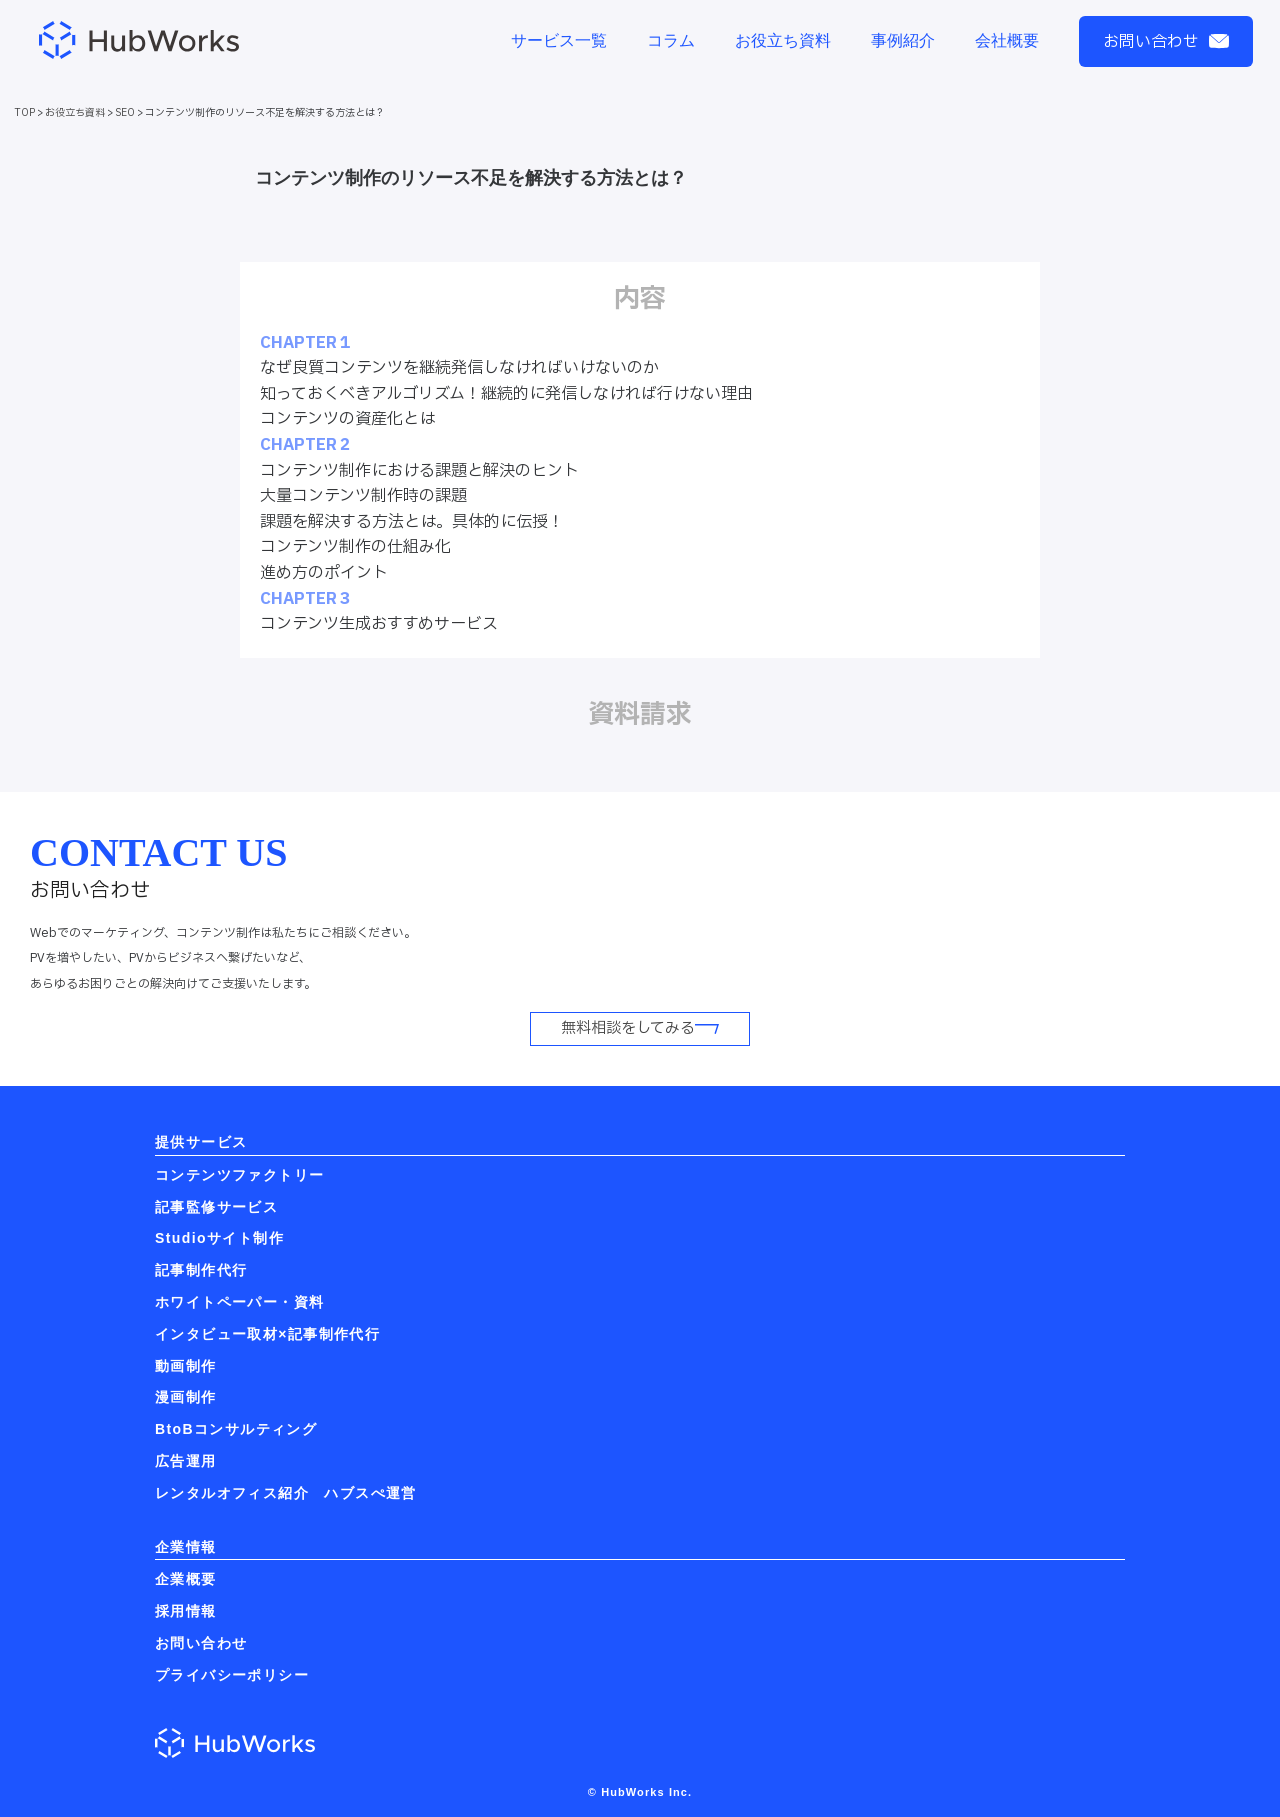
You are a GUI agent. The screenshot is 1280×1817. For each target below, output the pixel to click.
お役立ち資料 (783, 40)
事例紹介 (903, 40)
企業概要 (186, 1579)
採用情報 (186, 1611)
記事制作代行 (201, 1270)
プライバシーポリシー (232, 1675)
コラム (671, 40)
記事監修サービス (216, 1207)
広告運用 (186, 1461)
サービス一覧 (559, 40)
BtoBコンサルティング (236, 1429)
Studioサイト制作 (219, 1238)
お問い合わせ (1166, 42)
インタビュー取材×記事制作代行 (267, 1334)
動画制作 (186, 1366)
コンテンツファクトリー (239, 1175)
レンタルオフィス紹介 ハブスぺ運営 (286, 1493)
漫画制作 (186, 1397)
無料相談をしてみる (640, 1028)
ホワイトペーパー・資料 (239, 1302)
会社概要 (1007, 40)
